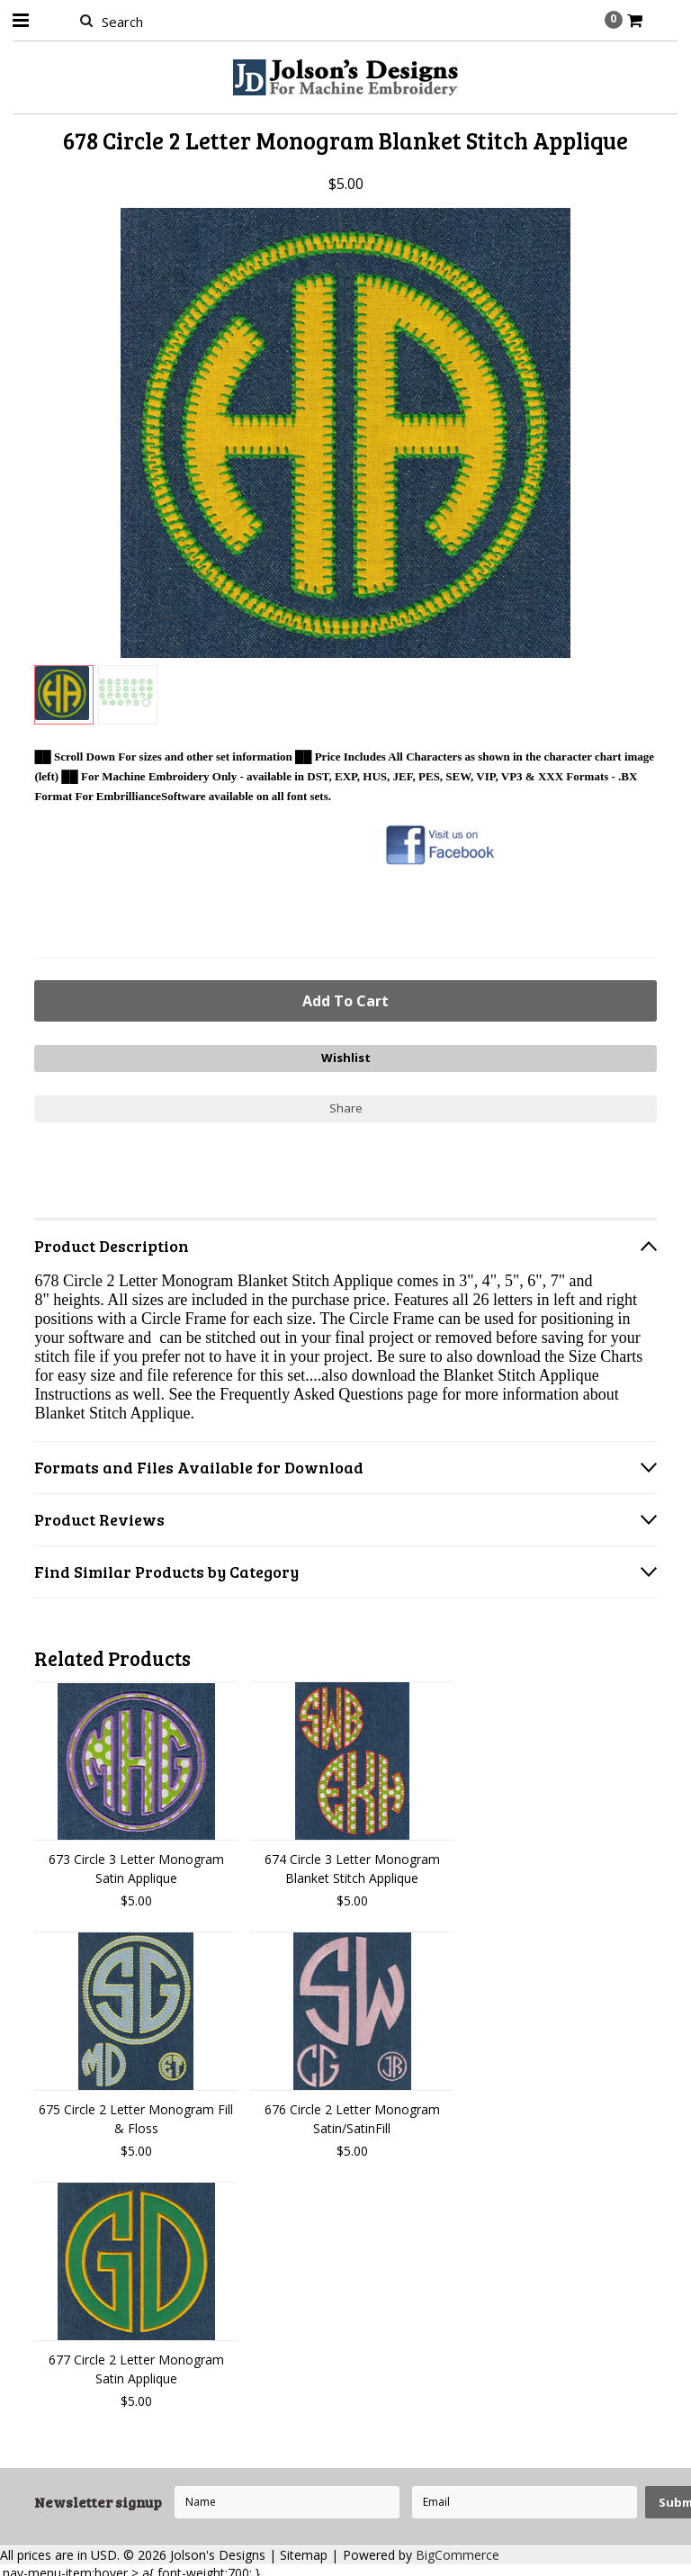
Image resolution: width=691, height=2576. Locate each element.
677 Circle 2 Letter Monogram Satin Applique (136, 2364)
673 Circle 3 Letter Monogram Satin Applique (136, 1863)
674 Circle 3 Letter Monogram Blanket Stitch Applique (352, 1863)
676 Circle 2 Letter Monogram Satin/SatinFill (352, 2113)
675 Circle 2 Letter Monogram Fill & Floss (136, 2113)
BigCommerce (457, 2549)
